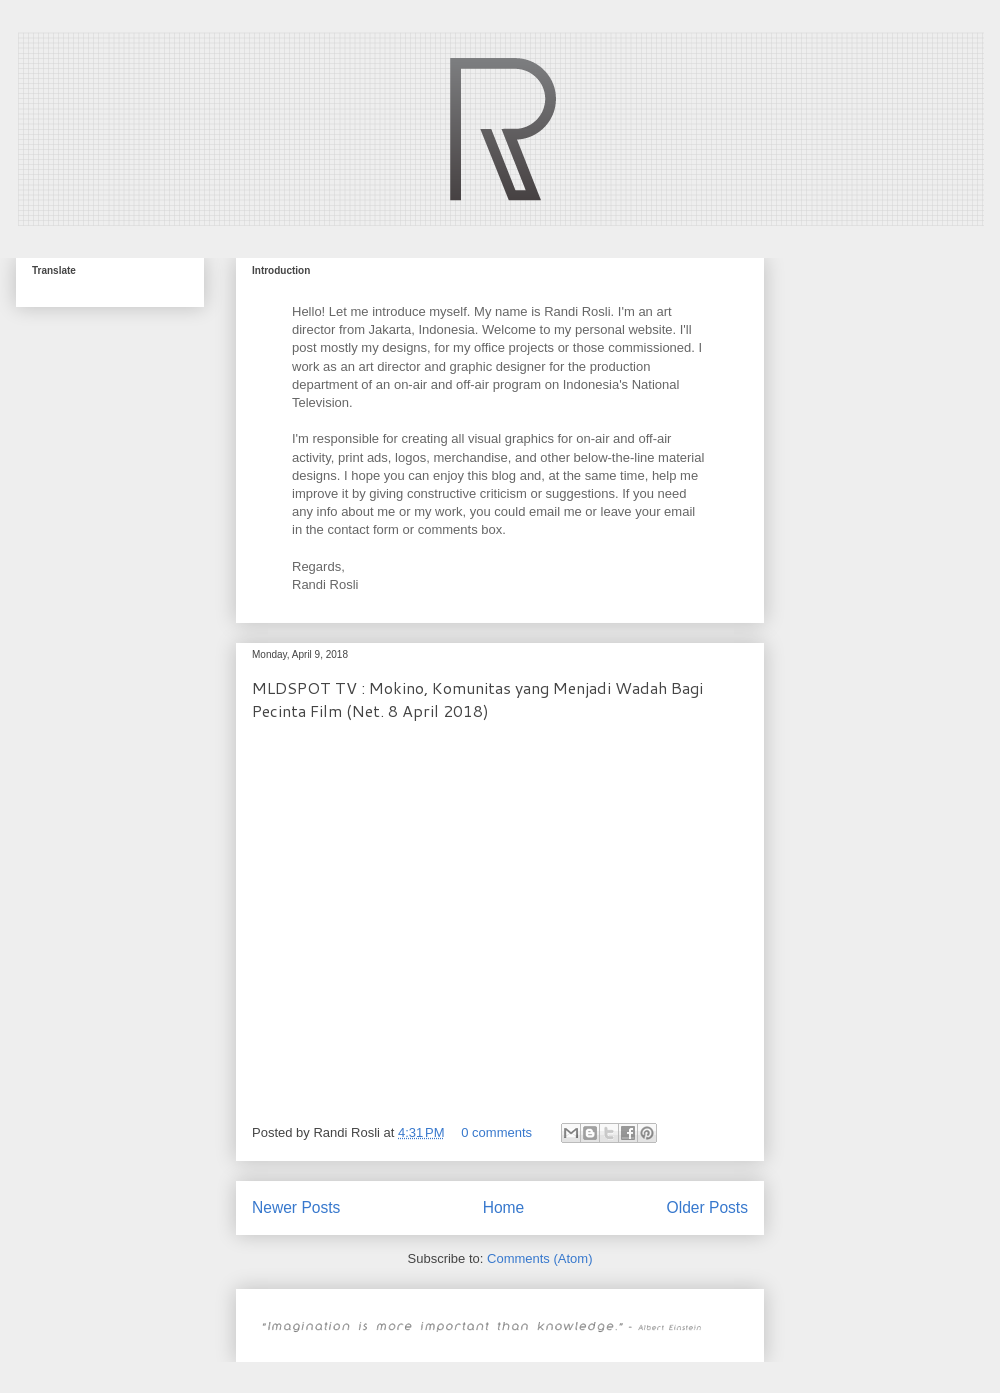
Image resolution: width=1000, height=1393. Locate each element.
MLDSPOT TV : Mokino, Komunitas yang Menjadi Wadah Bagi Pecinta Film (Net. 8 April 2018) (477, 699)
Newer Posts (296, 1207)
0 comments (496, 1132)
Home (504, 1207)
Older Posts (707, 1207)
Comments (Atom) (539, 1258)
